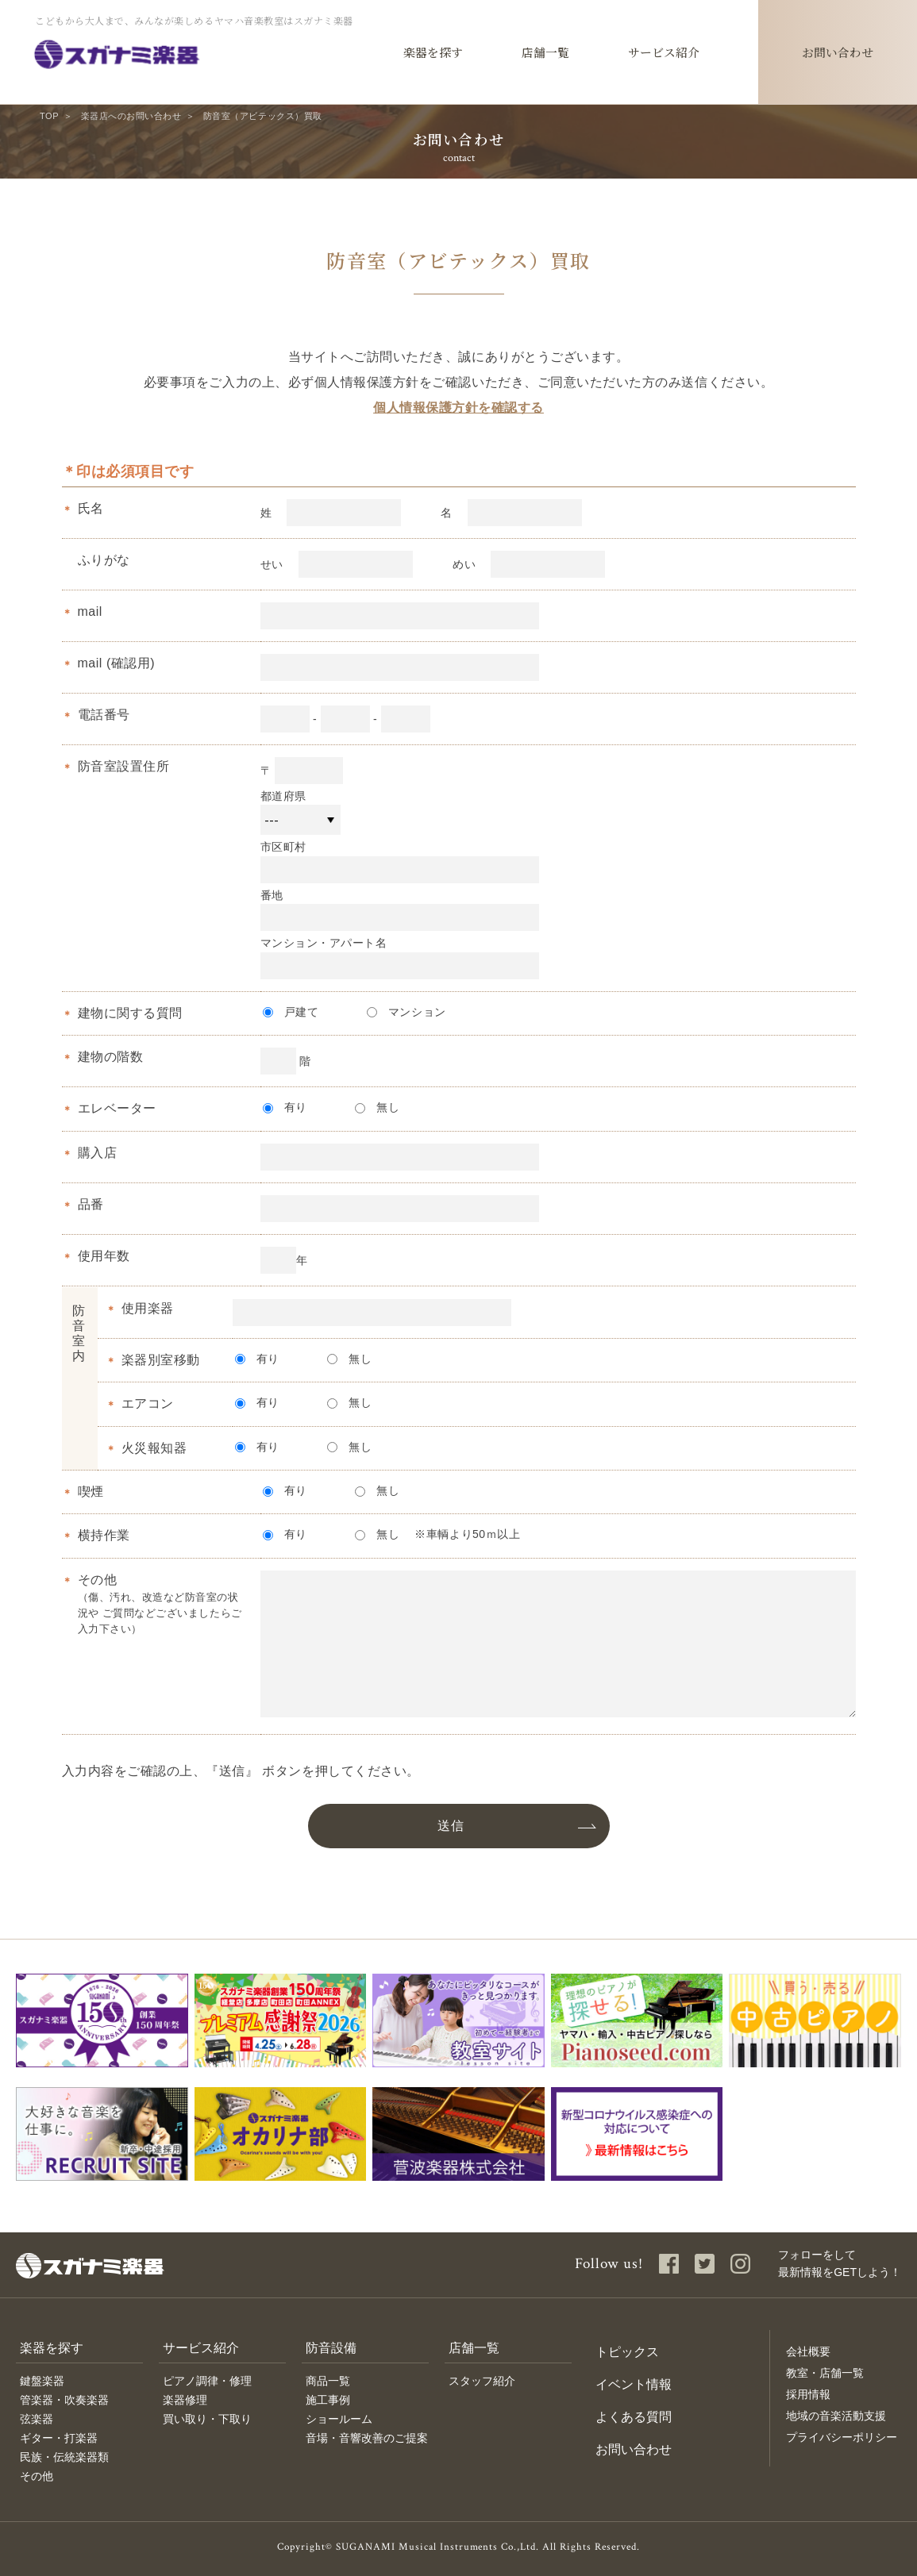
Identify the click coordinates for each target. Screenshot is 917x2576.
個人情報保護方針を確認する (458, 407)
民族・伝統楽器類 (64, 2457)
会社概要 (808, 2351)
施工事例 (328, 2399)
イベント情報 (633, 2384)
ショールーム (339, 2419)
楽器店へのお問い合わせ (131, 116)
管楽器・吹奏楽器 (64, 2399)
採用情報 (808, 2394)
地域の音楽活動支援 (836, 2415)
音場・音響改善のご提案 (367, 2438)
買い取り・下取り (207, 2419)
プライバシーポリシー (841, 2437)
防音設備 (331, 2348)
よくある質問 (633, 2417)
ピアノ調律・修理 (207, 2380)
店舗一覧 (474, 2348)
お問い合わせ (633, 2449)
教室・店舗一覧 (825, 2372)
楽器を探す (51, 2348)
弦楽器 (36, 2419)
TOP (49, 116)
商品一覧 (328, 2380)
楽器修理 (185, 2399)
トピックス (627, 2352)
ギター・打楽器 (59, 2438)
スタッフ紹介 (482, 2380)
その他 (36, 2476)
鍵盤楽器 (42, 2380)
